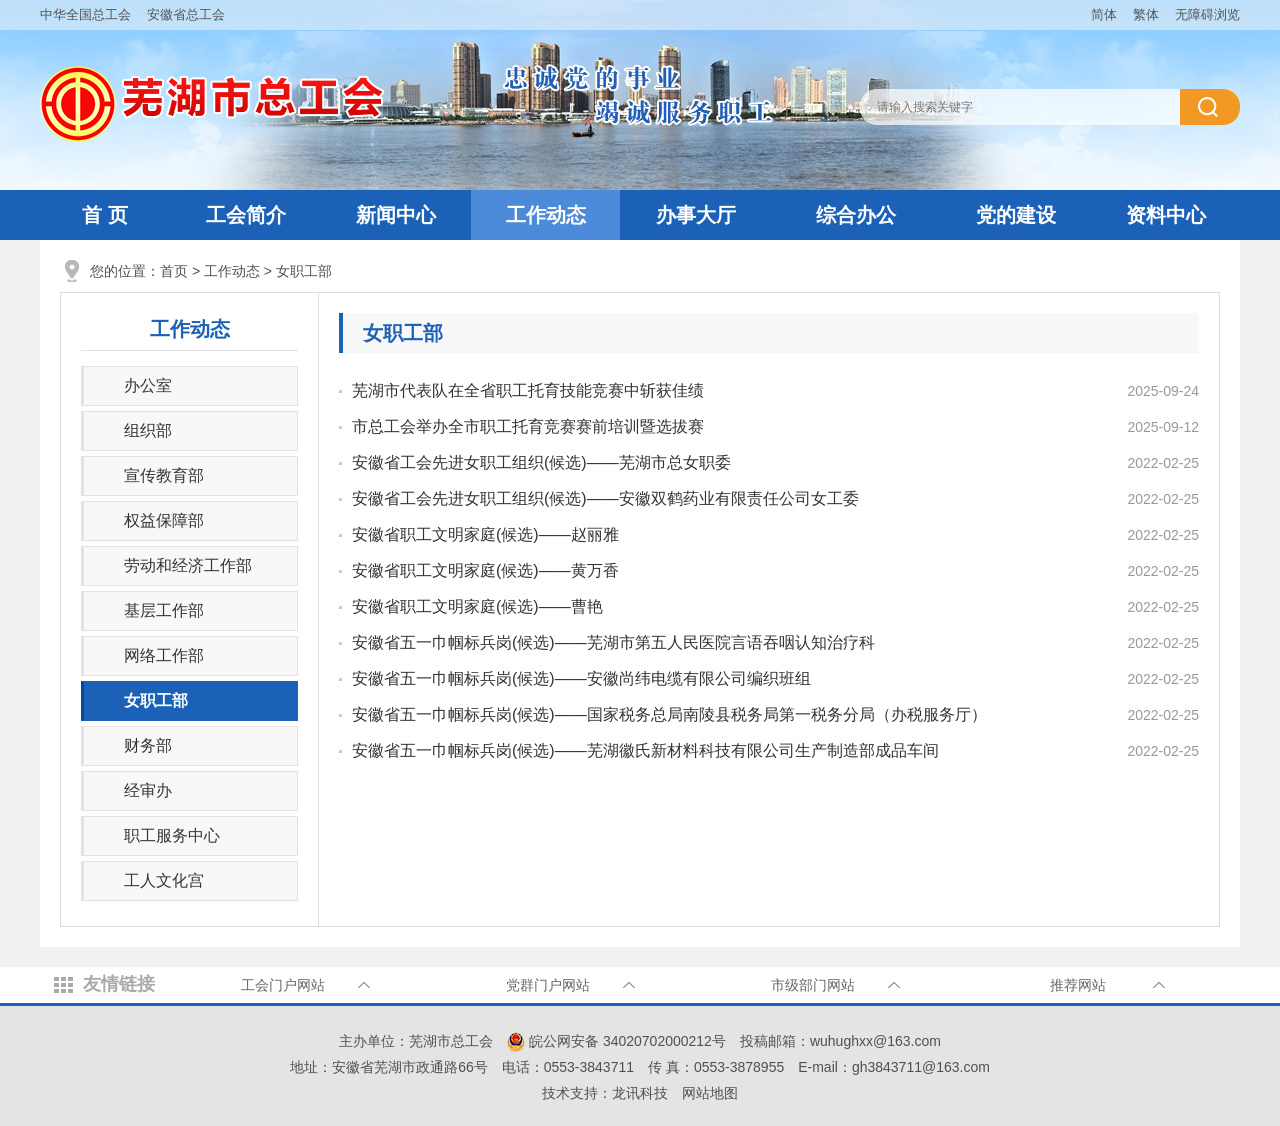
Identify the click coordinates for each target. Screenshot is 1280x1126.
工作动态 (546, 215)
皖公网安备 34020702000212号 (616, 1041)
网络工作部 (164, 655)
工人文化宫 (164, 880)
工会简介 (246, 215)
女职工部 (304, 271)
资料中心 (1166, 215)
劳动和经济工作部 (188, 565)
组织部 (148, 430)
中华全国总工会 (85, 14)
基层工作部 (164, 610)
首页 (174, 271)
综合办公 (856, 215)
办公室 (148, 385)
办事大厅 (696, 215)
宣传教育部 (164, 475)
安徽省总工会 (186, 14)
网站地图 (710, 1093)
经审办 (148, 790)
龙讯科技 (640, 1093)
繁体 (1146, 14)
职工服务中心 (172, 835)
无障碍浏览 (1207, 14)
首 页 (105, 215)
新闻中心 (396, 215)
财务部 (148, 745)
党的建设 (1016, 215)
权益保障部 (164, 520)
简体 (1104, 14)
